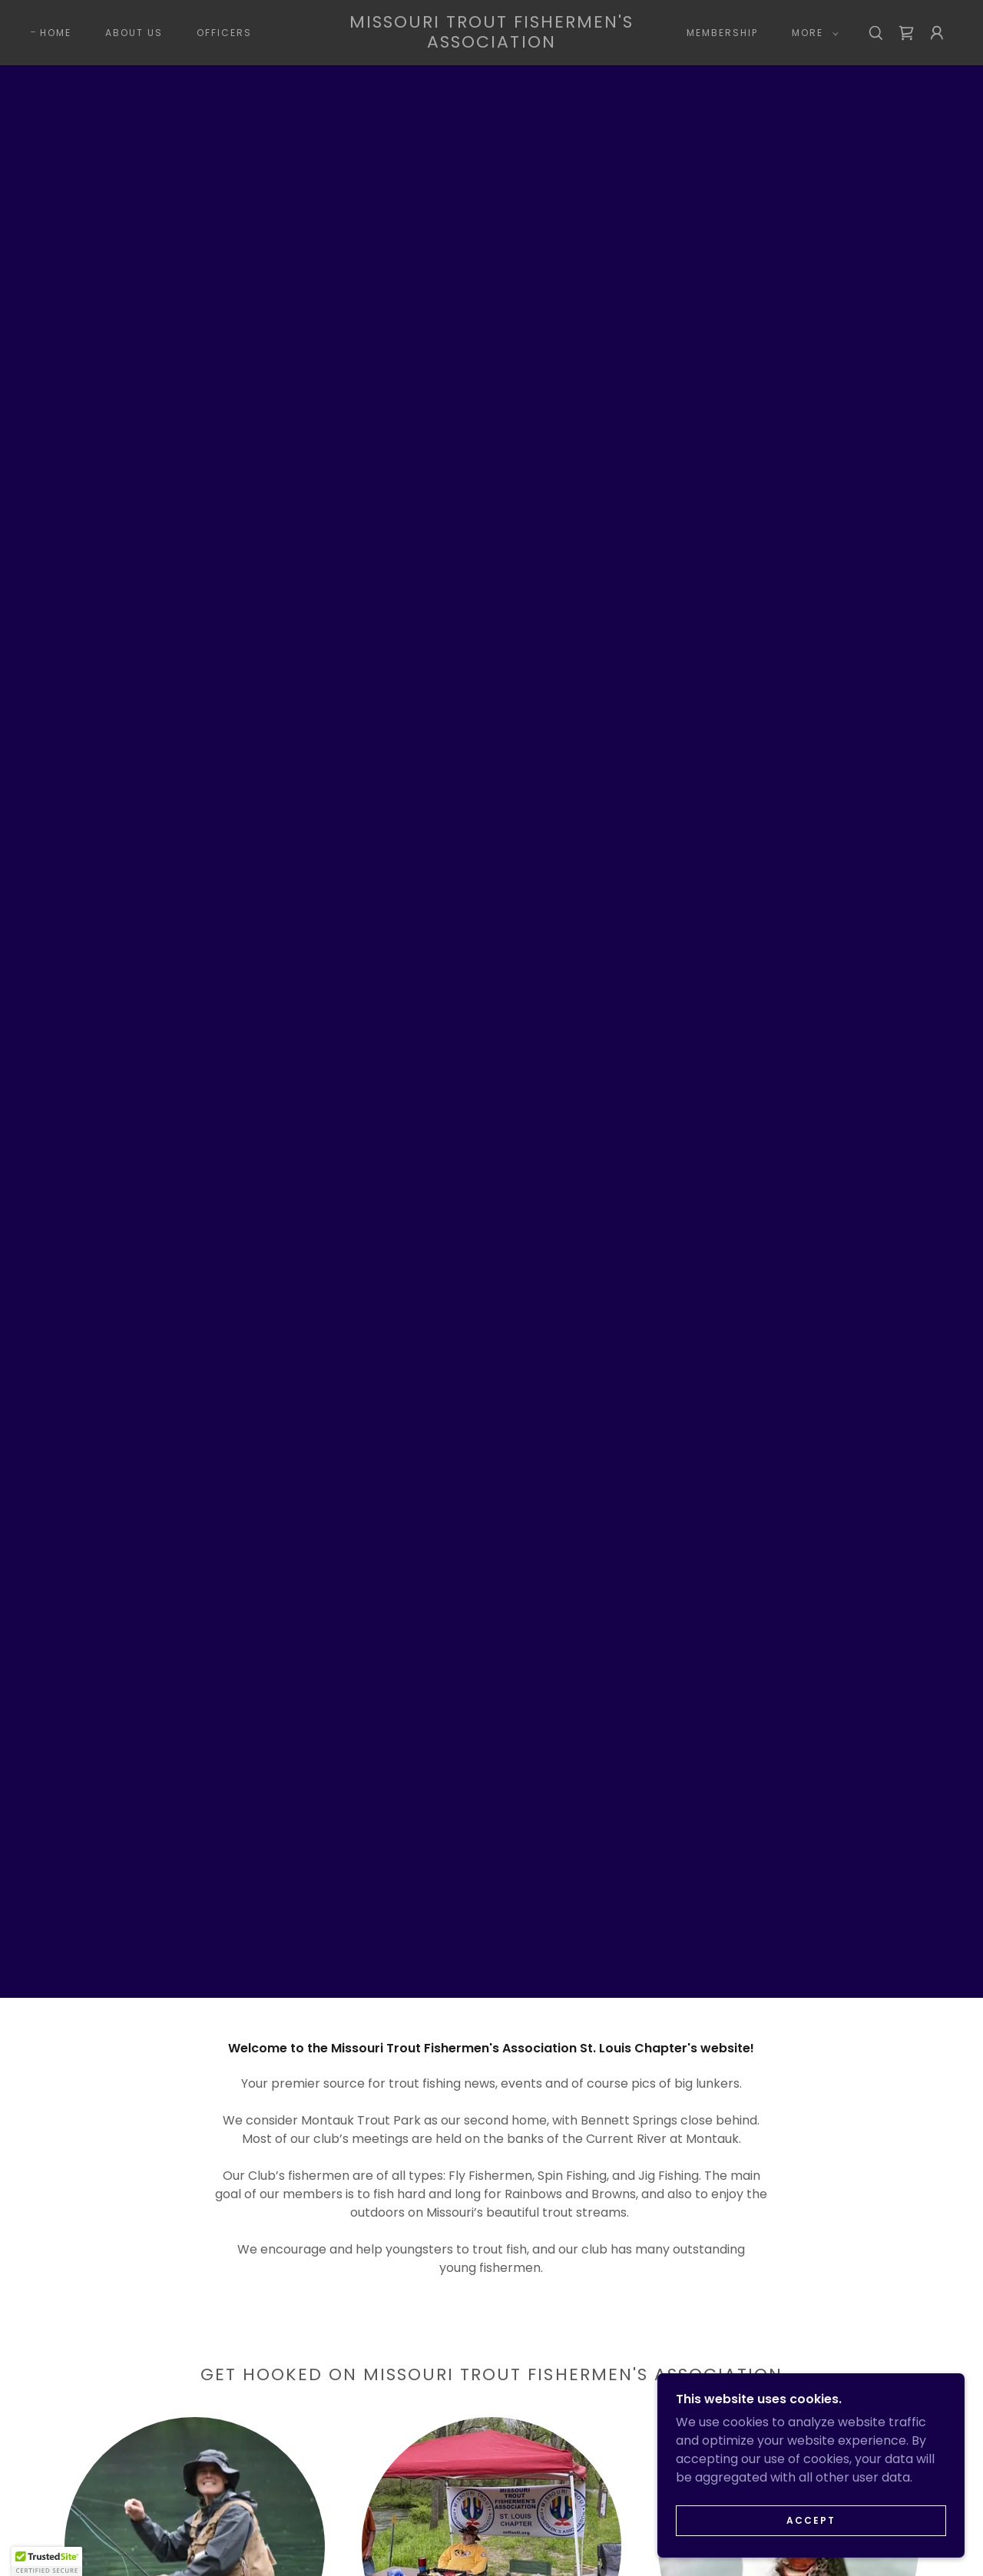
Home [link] (55, 32)
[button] (812, 33)
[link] (491, 43)
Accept (811, 2520)
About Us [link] (134, 32)
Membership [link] (722, 32)
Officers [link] (224, 32)
